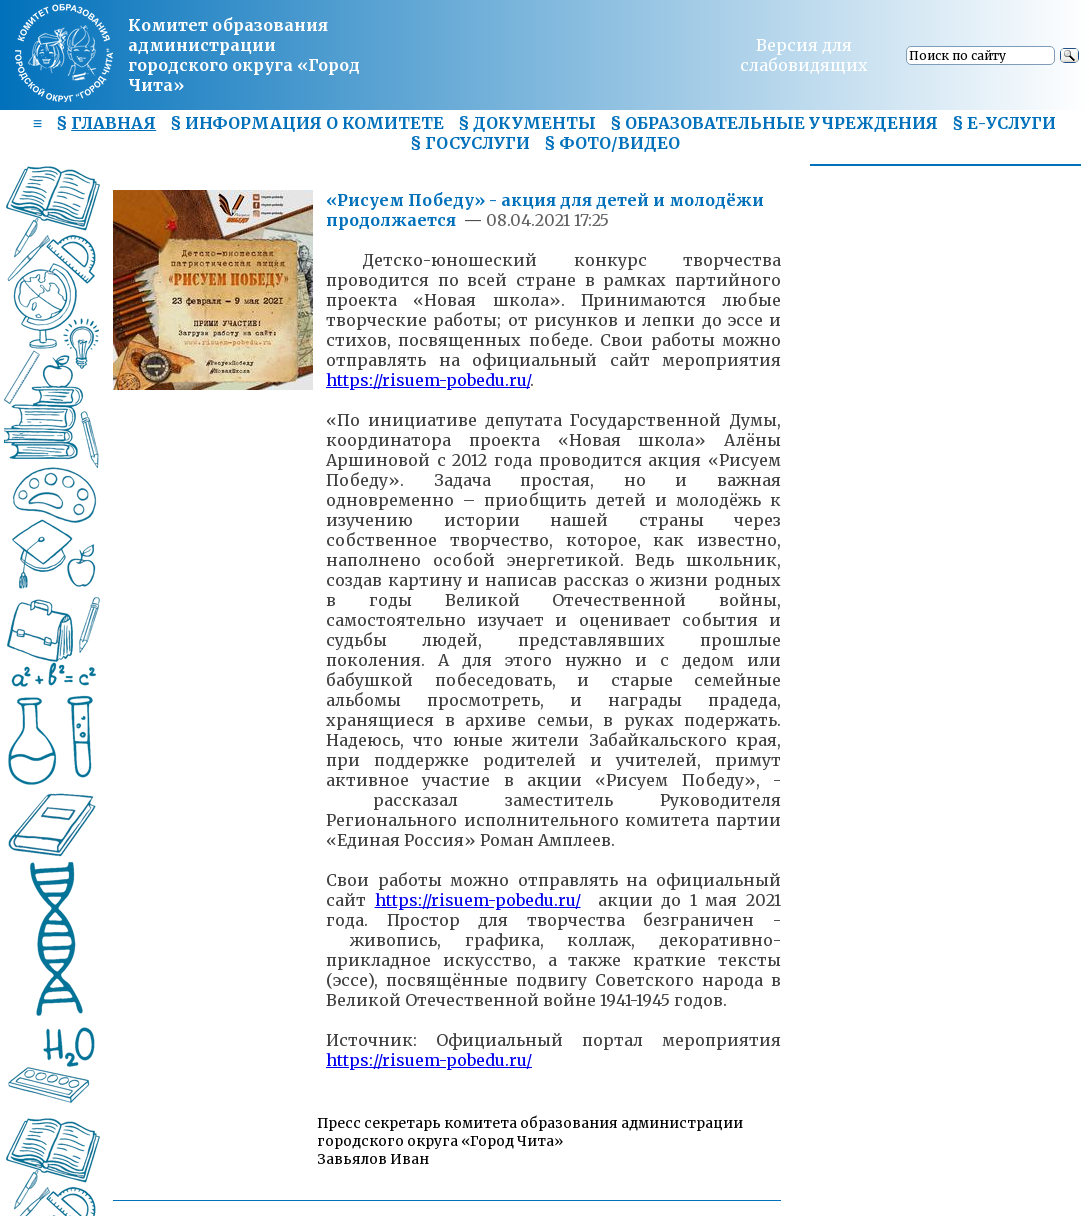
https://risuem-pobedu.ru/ (428, 380)
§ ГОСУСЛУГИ (470, 143)
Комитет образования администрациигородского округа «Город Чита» (244, 55)
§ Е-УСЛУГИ (1004, 123)
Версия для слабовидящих (804, 55)
